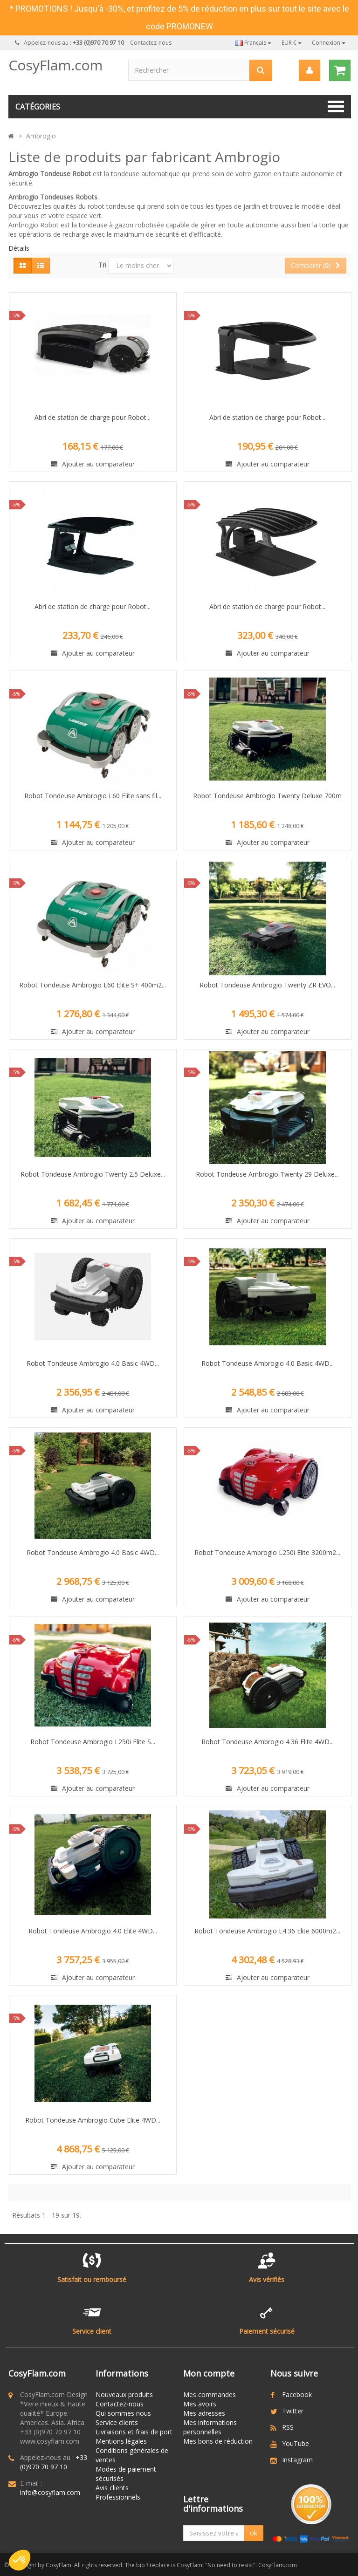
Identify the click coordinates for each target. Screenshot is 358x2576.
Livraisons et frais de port (134, 2431)
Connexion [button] (328, 43)
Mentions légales (121, 2441)
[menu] (309, 70)
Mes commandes (209, 2394)
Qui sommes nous (123, 2413)
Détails (18, 248)
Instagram (297, 2459)
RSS (288, 2427)
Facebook (297, 2394)
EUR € (292, 43)
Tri (102, 264)
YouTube (295, 2443)
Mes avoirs (199, 2403)
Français (253, 43)
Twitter (292, 2410)
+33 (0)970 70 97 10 (53, 2462)
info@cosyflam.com (50, 2492)
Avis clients (112, 2487)
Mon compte (208, 2373)
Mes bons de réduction (218, 2441)
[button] (19, 2560)
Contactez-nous (151, 43)
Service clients (117, 2422)
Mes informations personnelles (210, 2427)
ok (253, 2532)
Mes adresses (204, 2413)
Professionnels (118, 2497)
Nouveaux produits (124, 2394)
